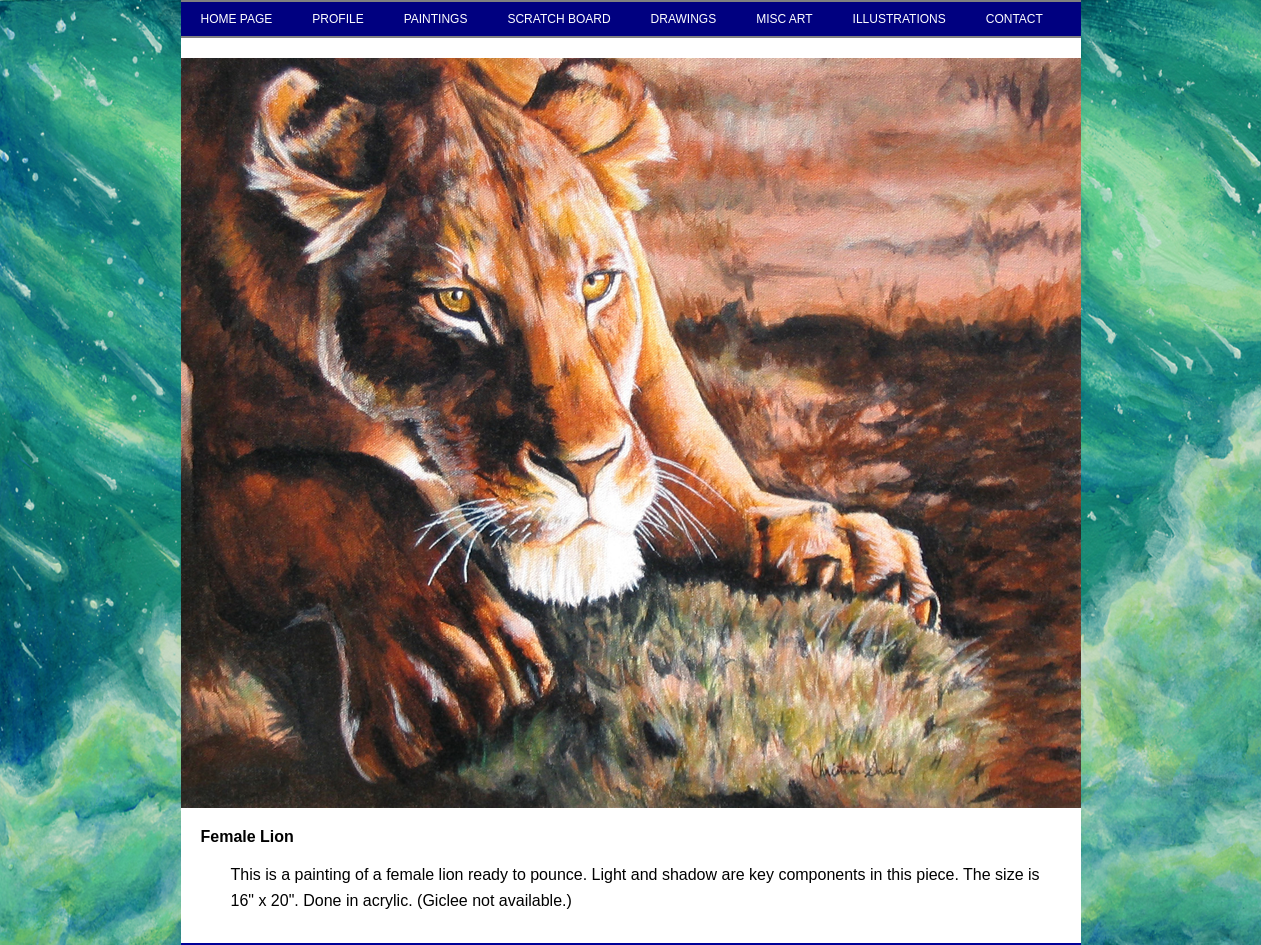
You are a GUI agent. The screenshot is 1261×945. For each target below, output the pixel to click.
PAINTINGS (436, 19)
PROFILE (337, 19)
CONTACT (1014, 19)
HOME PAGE (237, 19)
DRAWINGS (684, 19)
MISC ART (784, 19)
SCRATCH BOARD (558, 19)
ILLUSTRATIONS (899, 19)
